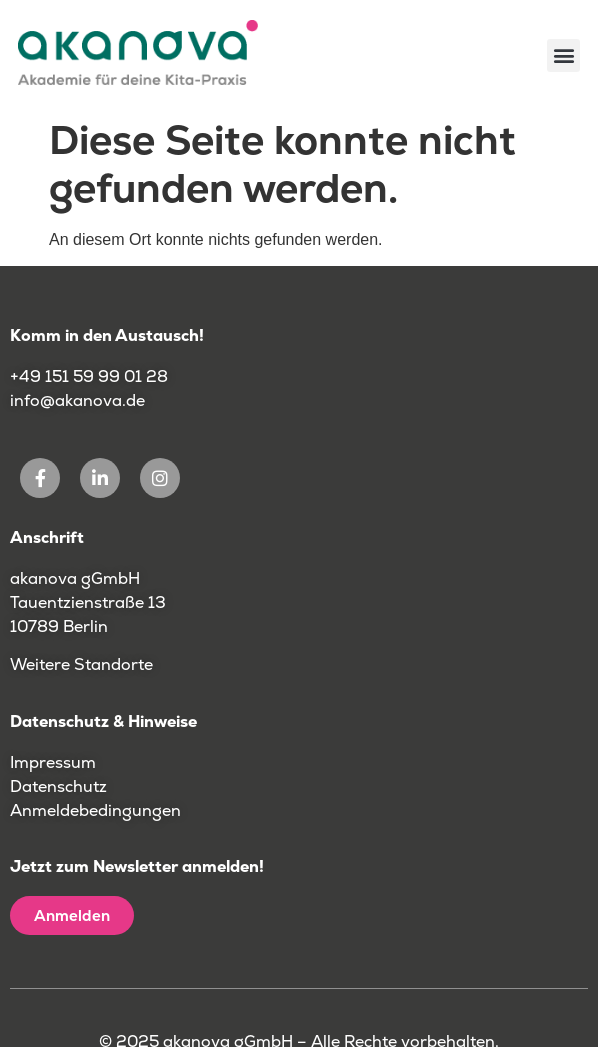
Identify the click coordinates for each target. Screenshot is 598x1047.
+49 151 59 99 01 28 (91, 376)
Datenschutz (58, 786)
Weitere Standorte (81, 664)
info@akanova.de (77, 400)
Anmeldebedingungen (95, 810)
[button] (563, 55)
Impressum (53, 762)
